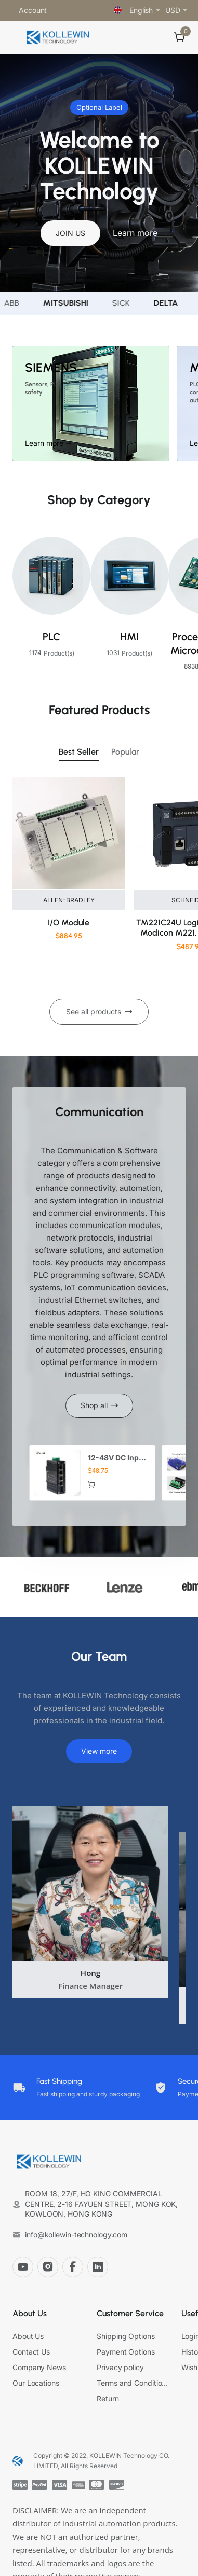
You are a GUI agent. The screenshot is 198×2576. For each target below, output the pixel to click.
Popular (125, 752)
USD (172, 10)
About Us (29, 2313)
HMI (129, 637)
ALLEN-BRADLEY (69, 900)
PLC (51, 637)
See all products (93, 1011)
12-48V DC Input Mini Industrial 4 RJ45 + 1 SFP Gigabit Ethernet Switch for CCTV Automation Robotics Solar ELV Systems (117, 1458)
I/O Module (68, 922)
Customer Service (130, 2313)
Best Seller (79, 752)
